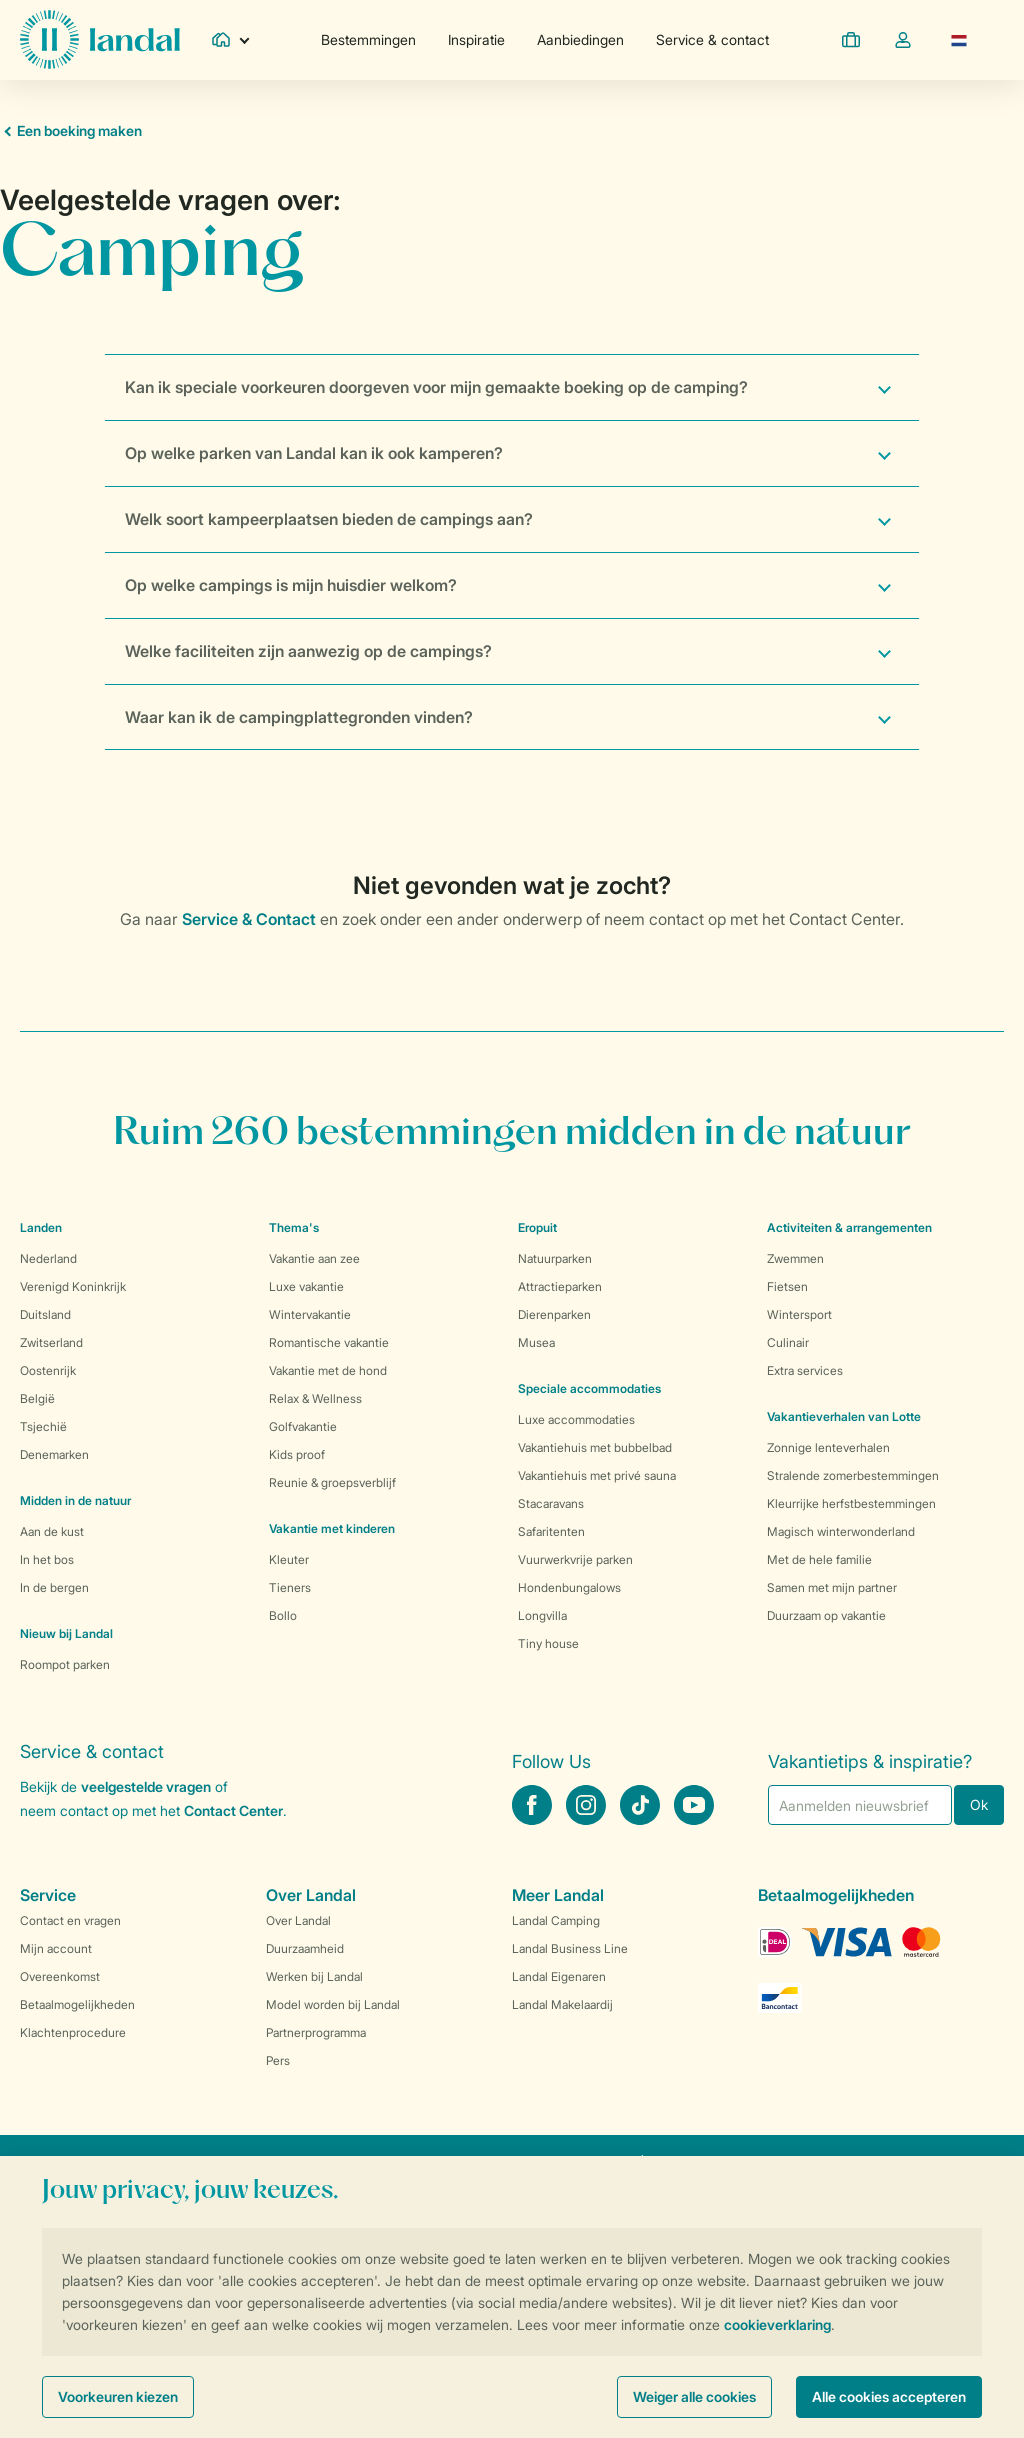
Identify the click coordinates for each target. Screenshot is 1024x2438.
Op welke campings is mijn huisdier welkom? (291, 585)
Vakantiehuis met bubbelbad (595, 1447)
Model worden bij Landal (333, 2004)
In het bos (47, 1559)
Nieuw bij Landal (66, 1633)
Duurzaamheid (305, 1948)
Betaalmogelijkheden (77, 2004)
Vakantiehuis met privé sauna (597, 1475)
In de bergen (54, 1587)
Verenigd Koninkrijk (73, 1286)
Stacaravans (551, 1503)
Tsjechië (43, 1426)
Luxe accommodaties (576, 1419)
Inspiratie (476, 39)
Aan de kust (52, 1531)
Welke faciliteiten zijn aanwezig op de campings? (308, 651)
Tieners (290, 1587)
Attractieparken (560, 1286)
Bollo (283, 1615)
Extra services (805, 1370)
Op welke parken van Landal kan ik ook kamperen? (314, 453)
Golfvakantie (303, 1426)
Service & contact (712, 39)
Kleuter (289, 1559)
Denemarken (54, 1454)
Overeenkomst (60, 1976)
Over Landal (298, 1920)
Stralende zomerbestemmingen (853, 1475)
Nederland (48, 1258)
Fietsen (787, 1286)
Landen (41, 1227)
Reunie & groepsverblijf (332, 1482)
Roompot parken (65, 1664)
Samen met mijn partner (832, 1587)
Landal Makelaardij (562, 2004)
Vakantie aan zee (314, 1258)
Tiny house (548, 1643)
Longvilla (542, 1615)
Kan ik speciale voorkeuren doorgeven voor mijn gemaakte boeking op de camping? (436, 387)
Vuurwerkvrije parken (575, 1559)
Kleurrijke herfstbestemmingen (851, 1503)
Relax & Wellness (315, 1398)
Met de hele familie (819, 1559)
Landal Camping (556, 1920)
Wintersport (799, 1314)
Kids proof (297, 1454)
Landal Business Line (570, 1948)
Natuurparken (555, 1258)
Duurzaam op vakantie (826, 1615)
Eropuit (537, 1227)
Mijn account (56, 1948)
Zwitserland (51, 1342)
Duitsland (45, 1314)
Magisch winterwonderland (841, 1531)
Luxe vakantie (306, 1286)
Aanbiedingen (580, 39)
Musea (536, 1342)
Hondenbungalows (569, 1587)
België (37, 1398)
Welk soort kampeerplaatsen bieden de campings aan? (329, 519)
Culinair (788, 1342)
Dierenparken (554, 1314)
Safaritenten (551, 1531)
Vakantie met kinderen (332, 1528)
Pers (278, 2060)
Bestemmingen (368, 39)
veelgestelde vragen (146, 1786)
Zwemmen (795, 1258)
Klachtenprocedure (73, 2032)
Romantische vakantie (329, 1342)
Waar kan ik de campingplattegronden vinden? (299, 717)
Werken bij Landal (314, 1976)
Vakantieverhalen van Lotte (844, 1416)
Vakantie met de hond (328, 1370)
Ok (979, 1804)
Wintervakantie (310, 1314)
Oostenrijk (48, 1370)
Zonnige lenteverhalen (828, 1447)
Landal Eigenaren (559, 1976)
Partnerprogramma (316, 2032)
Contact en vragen (70, 1920)
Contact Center (233, 1810)
